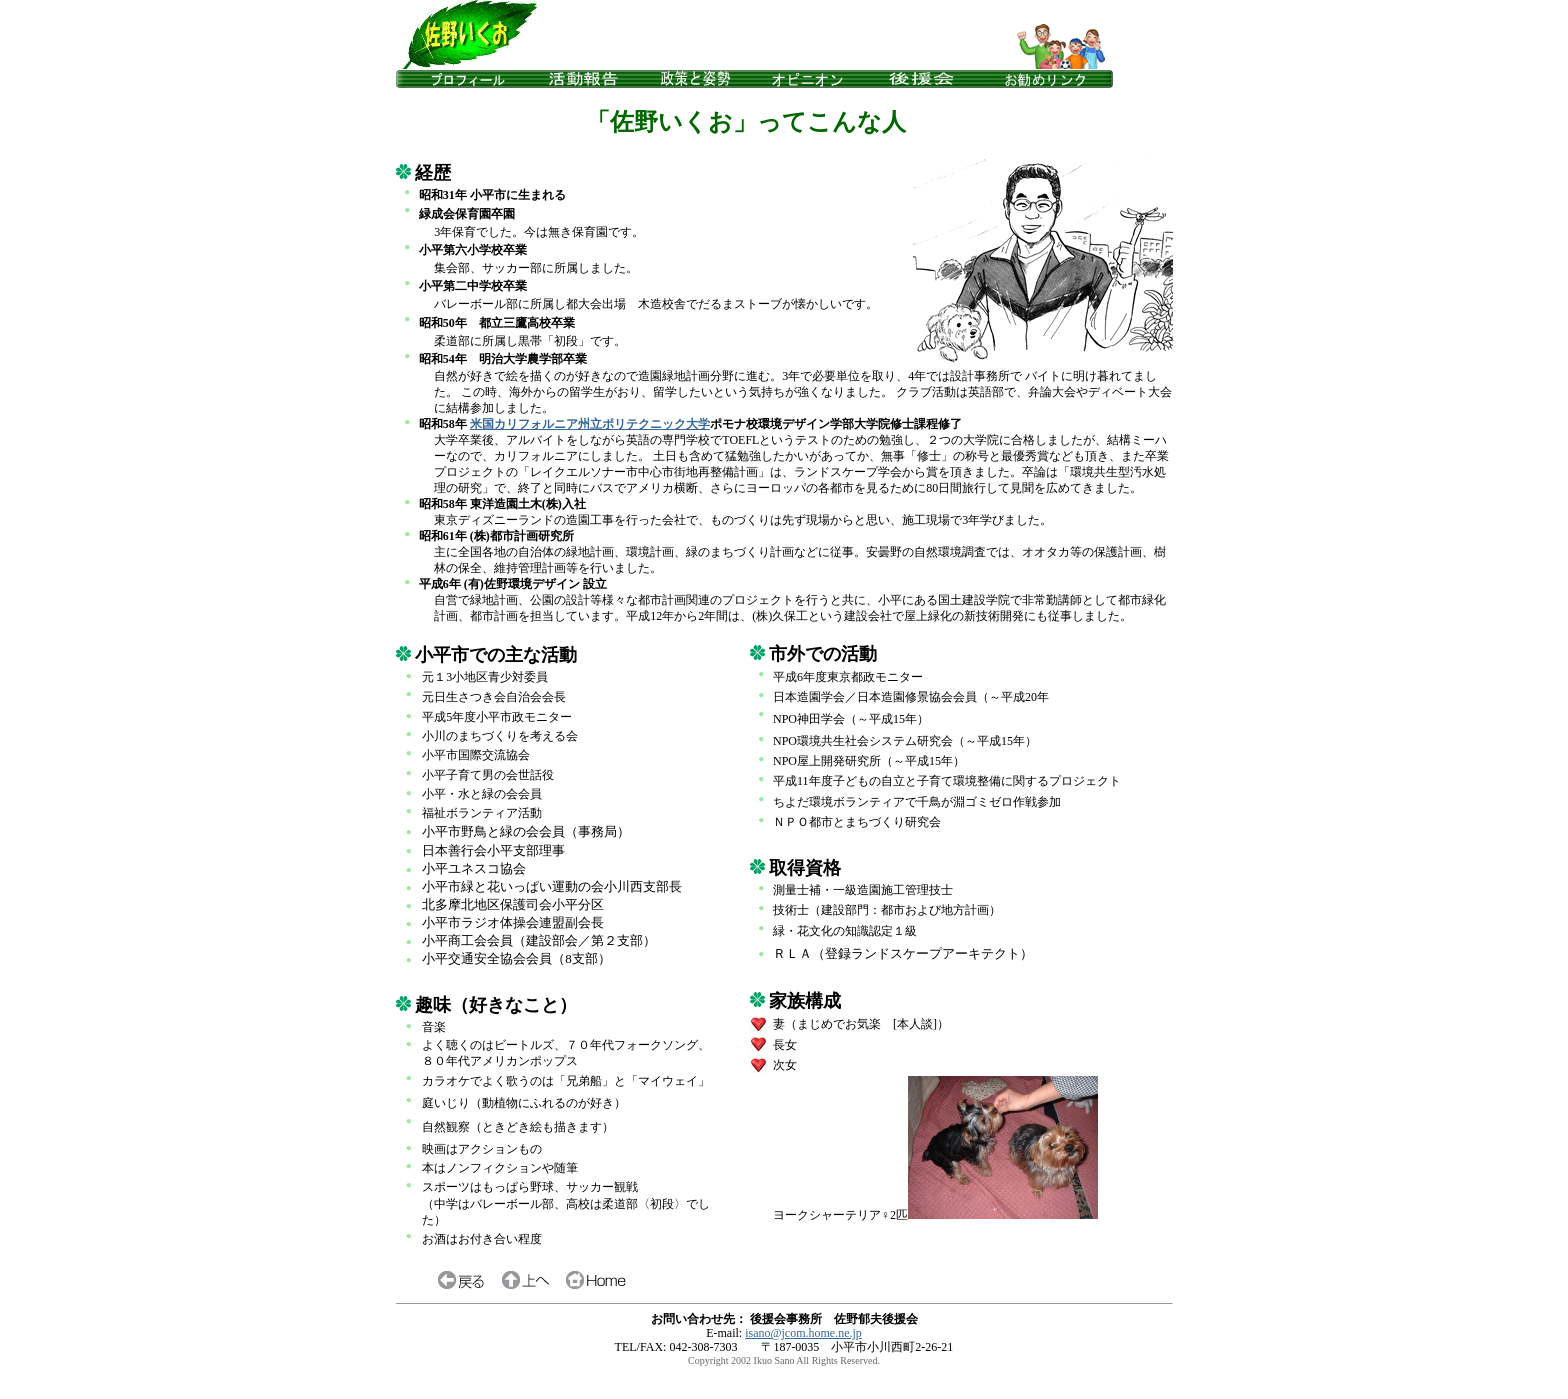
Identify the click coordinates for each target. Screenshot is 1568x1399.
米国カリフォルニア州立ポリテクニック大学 (590, 424)
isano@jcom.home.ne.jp (803, 1333)
